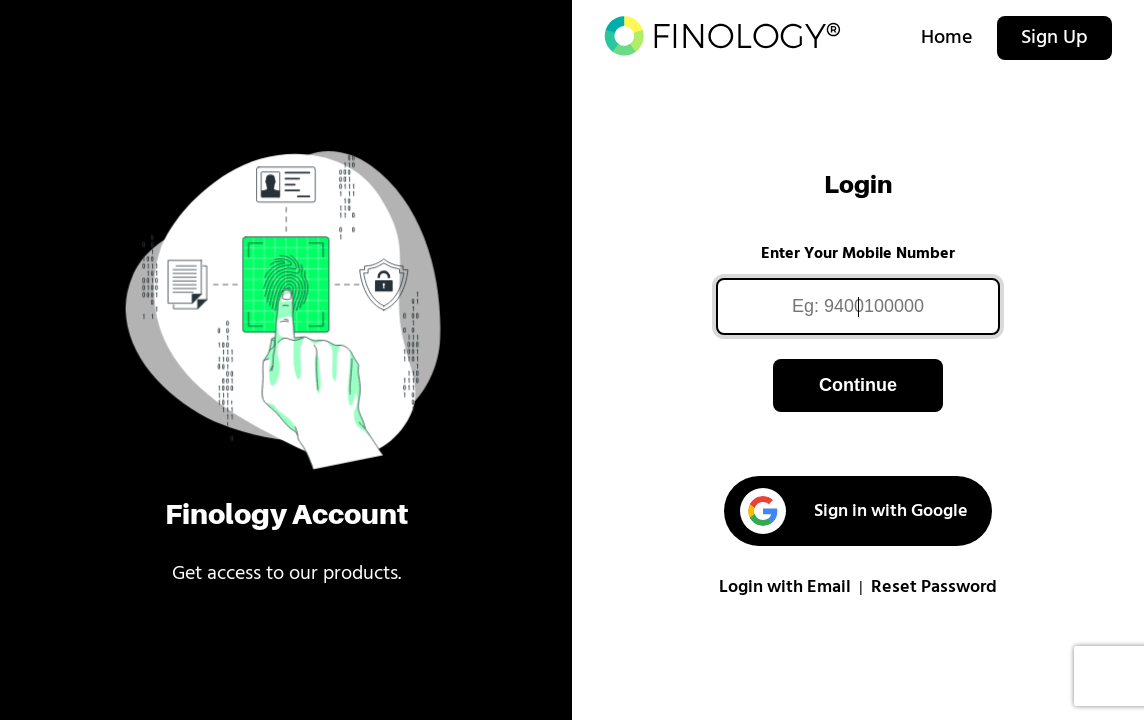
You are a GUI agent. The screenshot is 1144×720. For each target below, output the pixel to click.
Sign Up (1054, 38)
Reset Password (934, 587)
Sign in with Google (853, 511)
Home (947, 38)
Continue (858, 385)
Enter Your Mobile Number (858, 254)
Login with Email (785, 587)
